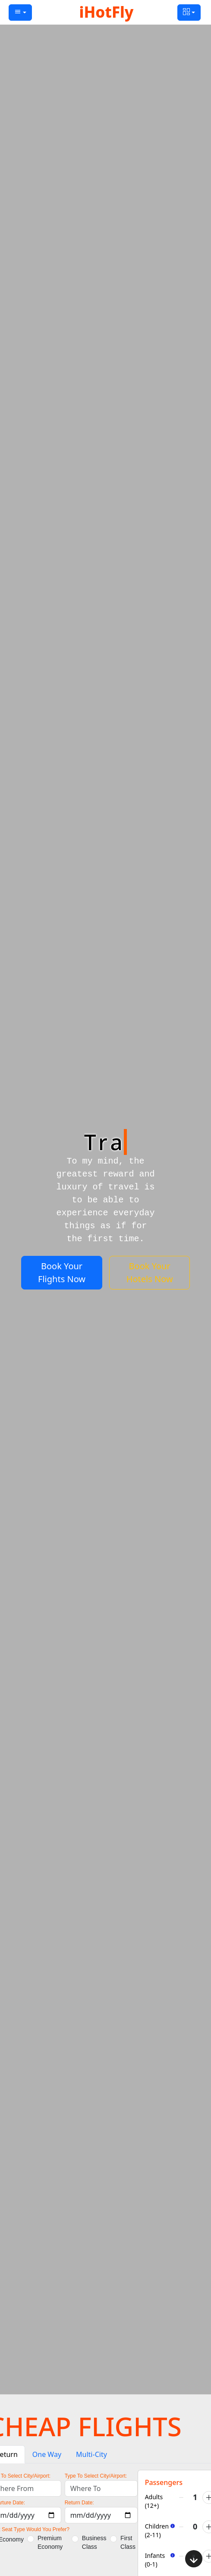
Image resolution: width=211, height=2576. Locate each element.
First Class (127, 2542)
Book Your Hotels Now (149, 1272)
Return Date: (79, 2503)
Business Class (94, 2542)
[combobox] (101, 2488)
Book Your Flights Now (61, 1272)
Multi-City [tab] (91, 2454)
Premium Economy (50, 2542)
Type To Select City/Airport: (96, 2476)
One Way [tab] (46, 2454)
